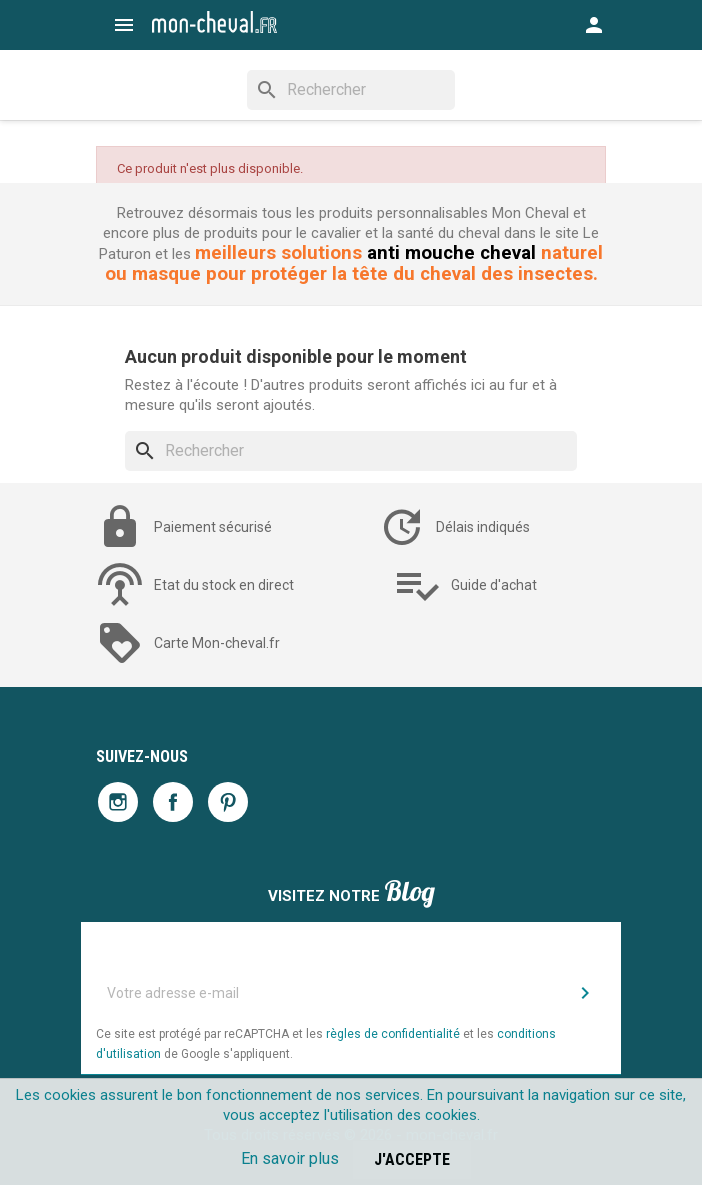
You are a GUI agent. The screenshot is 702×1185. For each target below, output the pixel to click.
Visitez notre (351, 893)
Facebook (173, 802)
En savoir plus (290, 1158)
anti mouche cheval (451, 253)
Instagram (118, 802)
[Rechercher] (351, 90)
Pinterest (228, 802)
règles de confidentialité (393, 1034)
